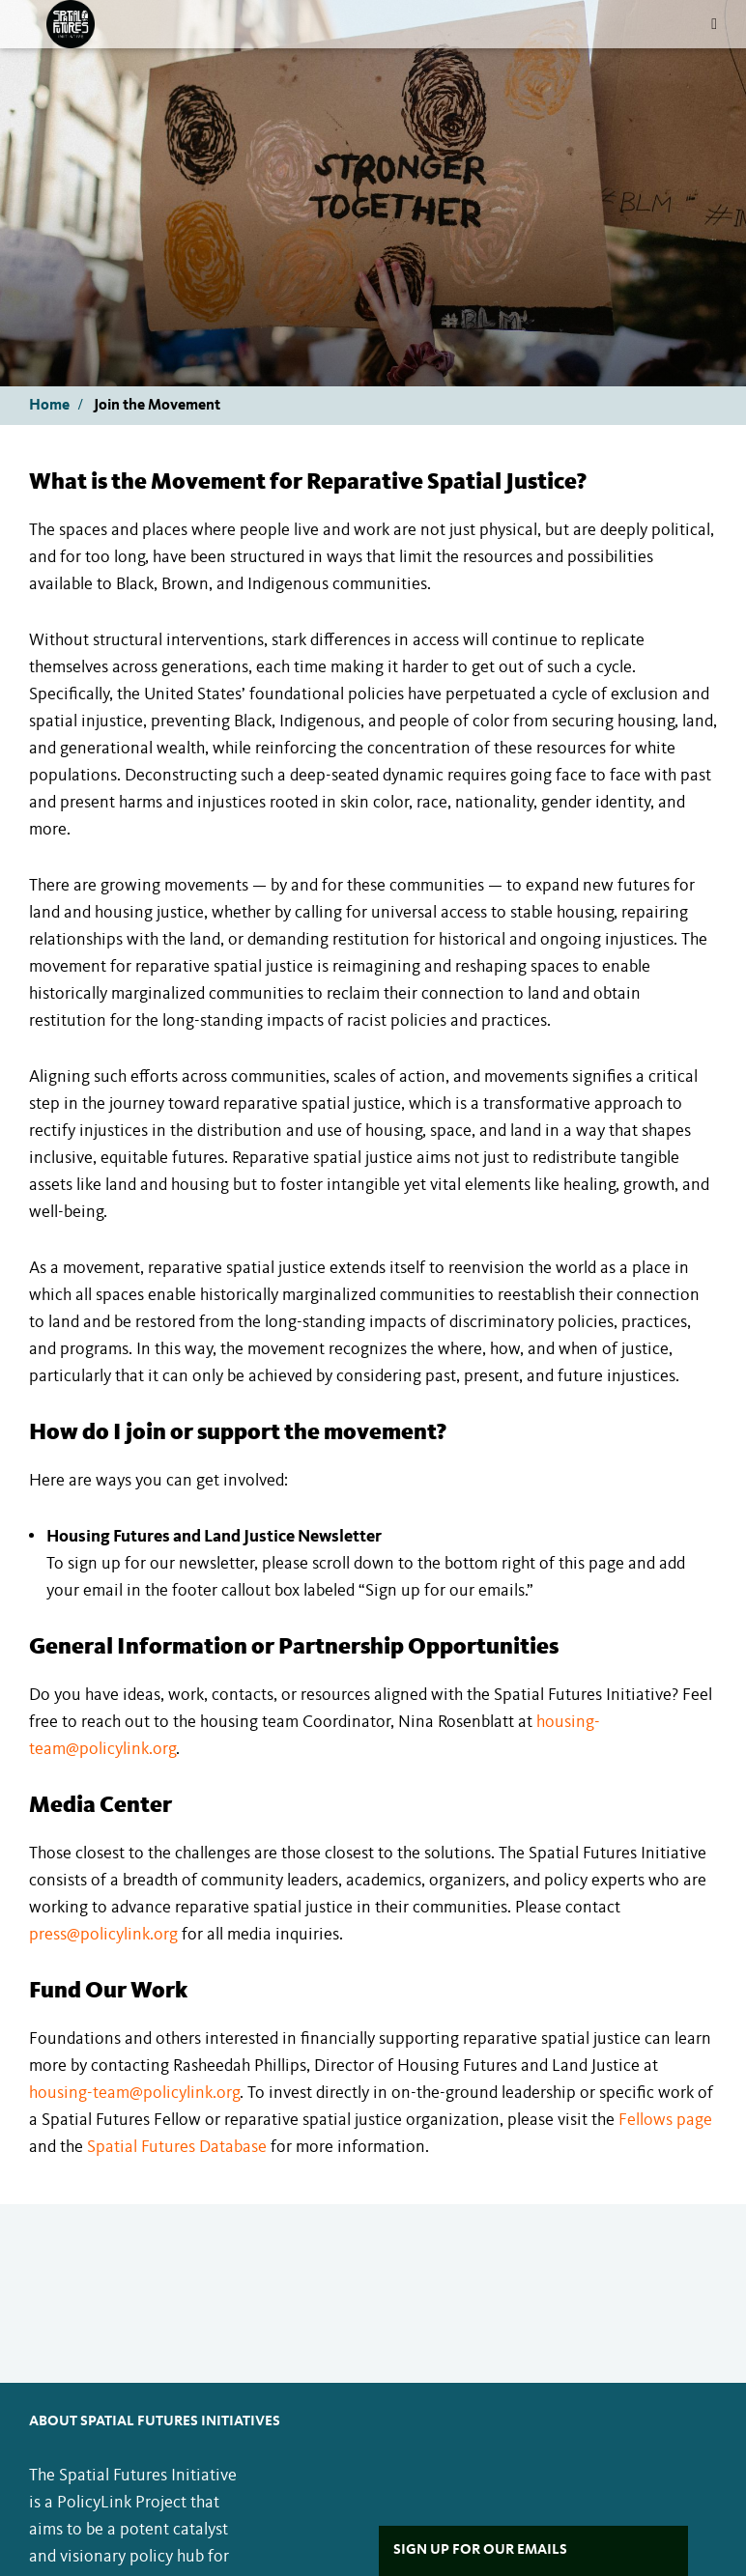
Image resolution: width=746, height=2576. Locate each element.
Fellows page (665, 2120)
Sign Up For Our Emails (480, 2550)
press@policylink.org (103, 1934)
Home (49, 405)
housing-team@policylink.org (134, 2093)
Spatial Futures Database (177, 2147)
